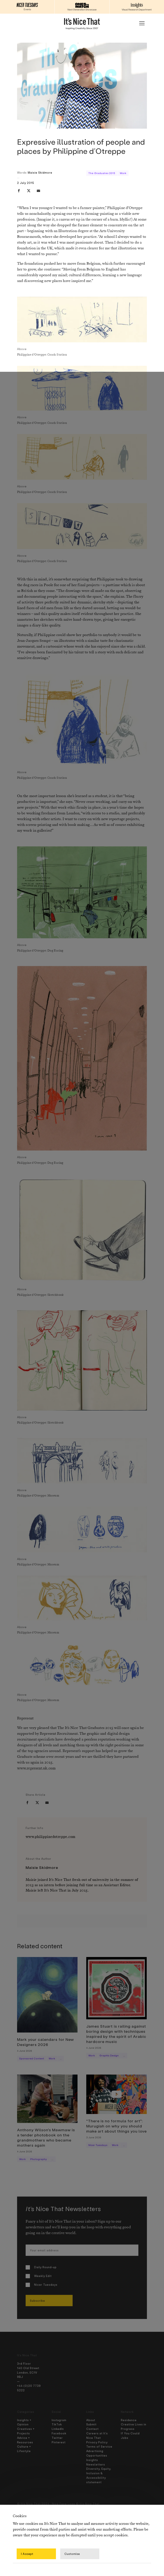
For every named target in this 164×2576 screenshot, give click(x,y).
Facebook (59, 2480)
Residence (129, 2466)
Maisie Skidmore (40, 172)
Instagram (59, 2466)
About (90, 2466)
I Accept (27, 2553)
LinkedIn (58, 2475)
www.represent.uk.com (36, 1768)
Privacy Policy (97, 2489)
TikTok (57, 2471)
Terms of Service (99, 2493)
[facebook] (18, 190)
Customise (72, 2553)
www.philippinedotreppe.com (50, 1837)
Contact (92, 2475)
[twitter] (28, 190)
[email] (38, 190)
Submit (91, 2471)
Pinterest (59, 2489)
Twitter (57, 2484)
